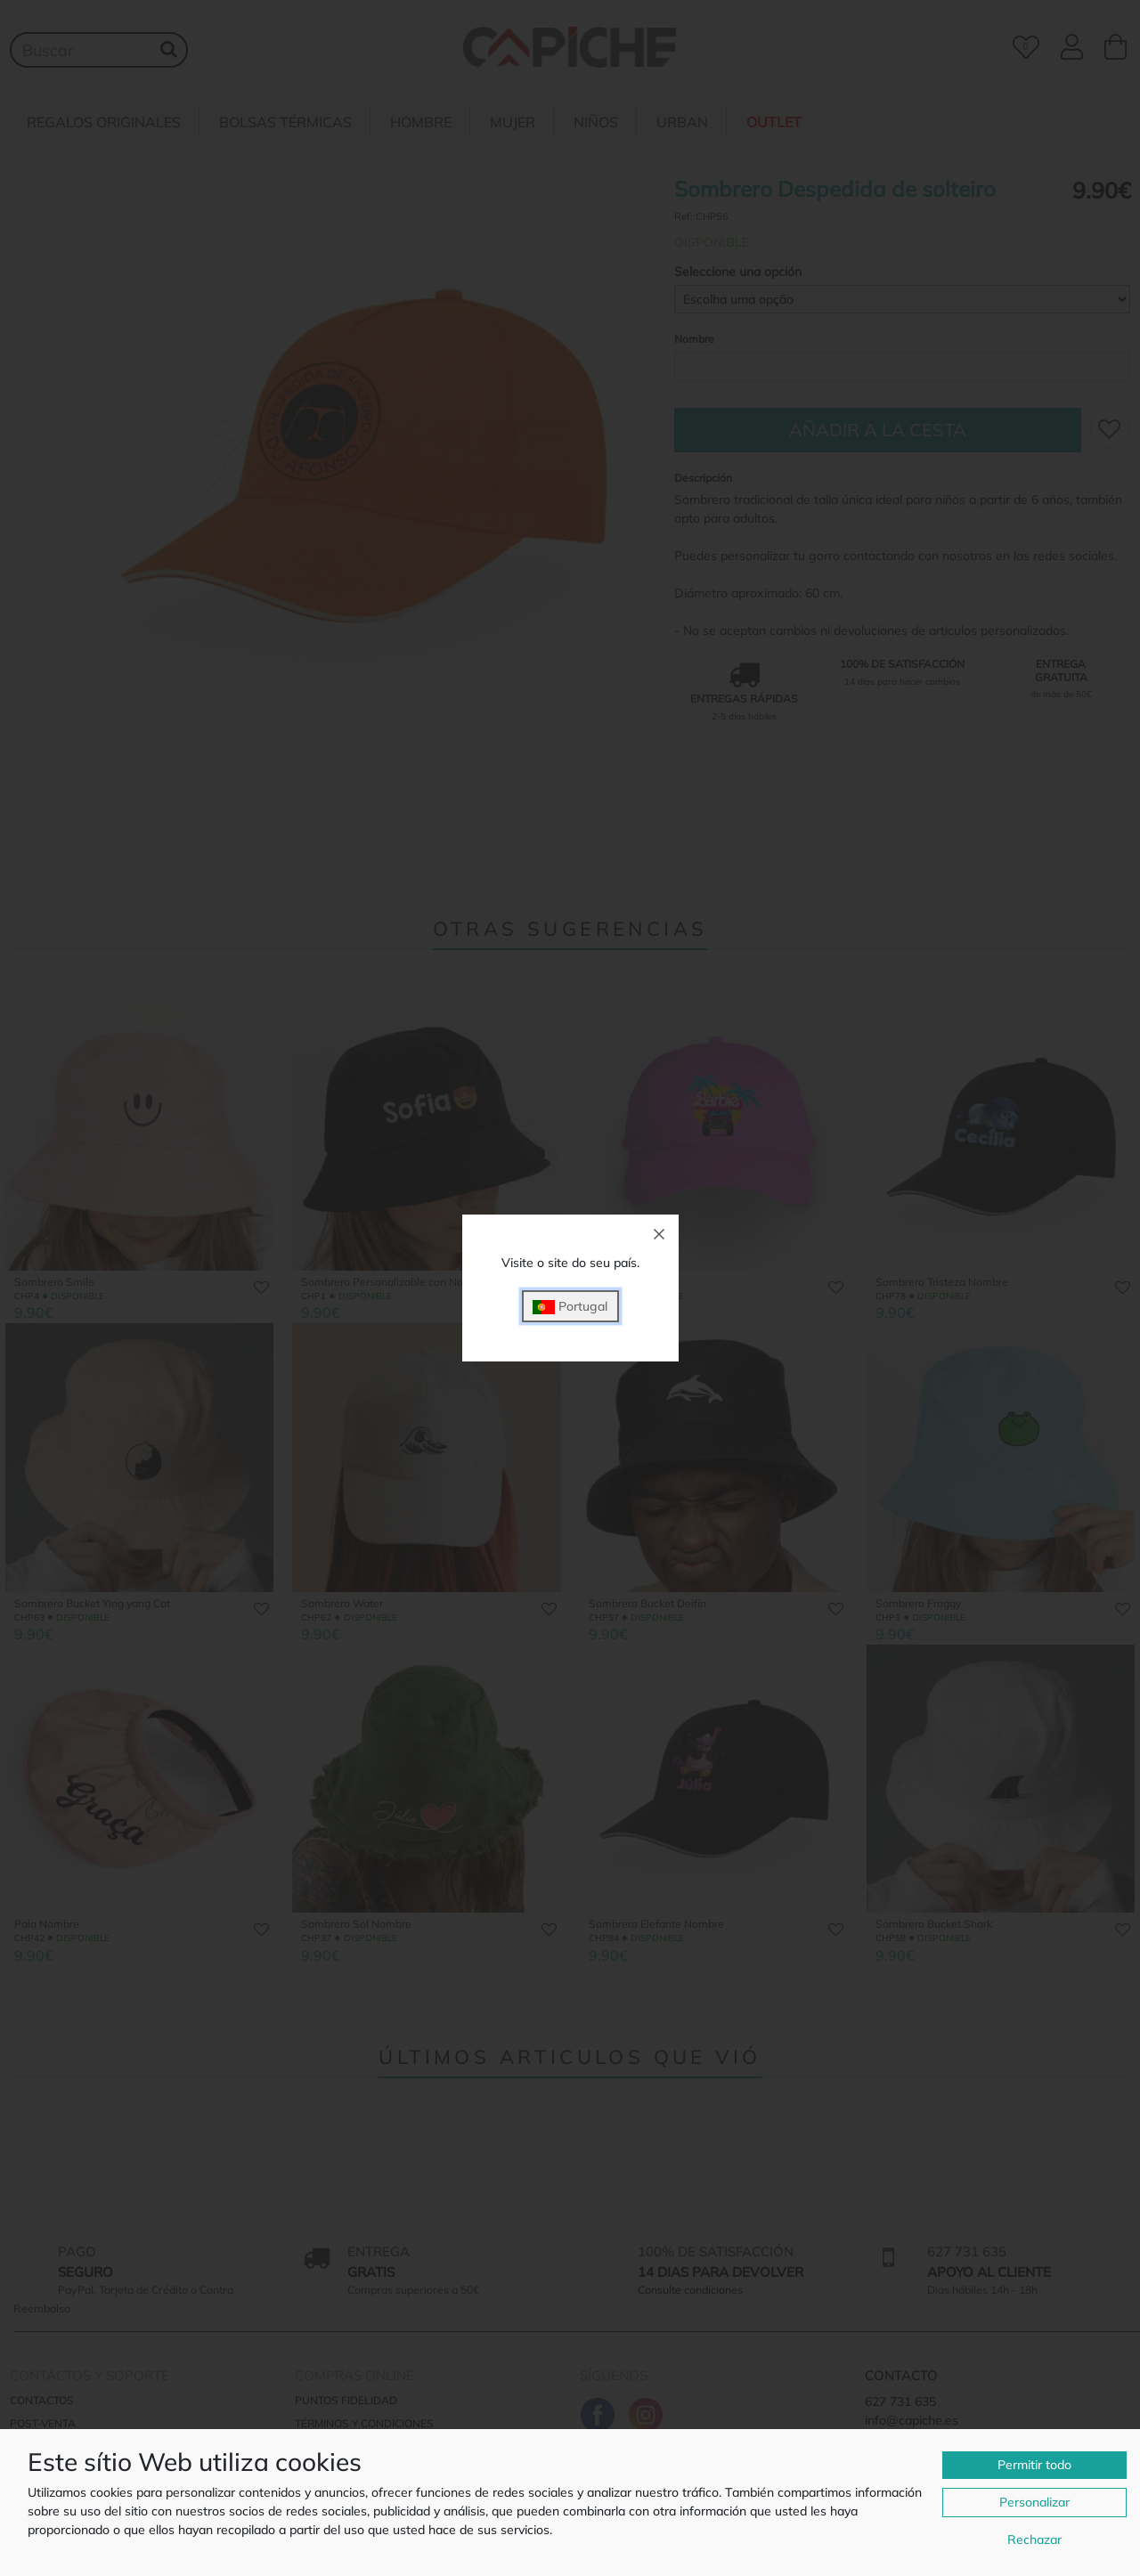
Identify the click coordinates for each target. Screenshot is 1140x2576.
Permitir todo (1034, 2465)
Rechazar (1034, 2539)
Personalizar (1034, 2502)
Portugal (570, 1306)
